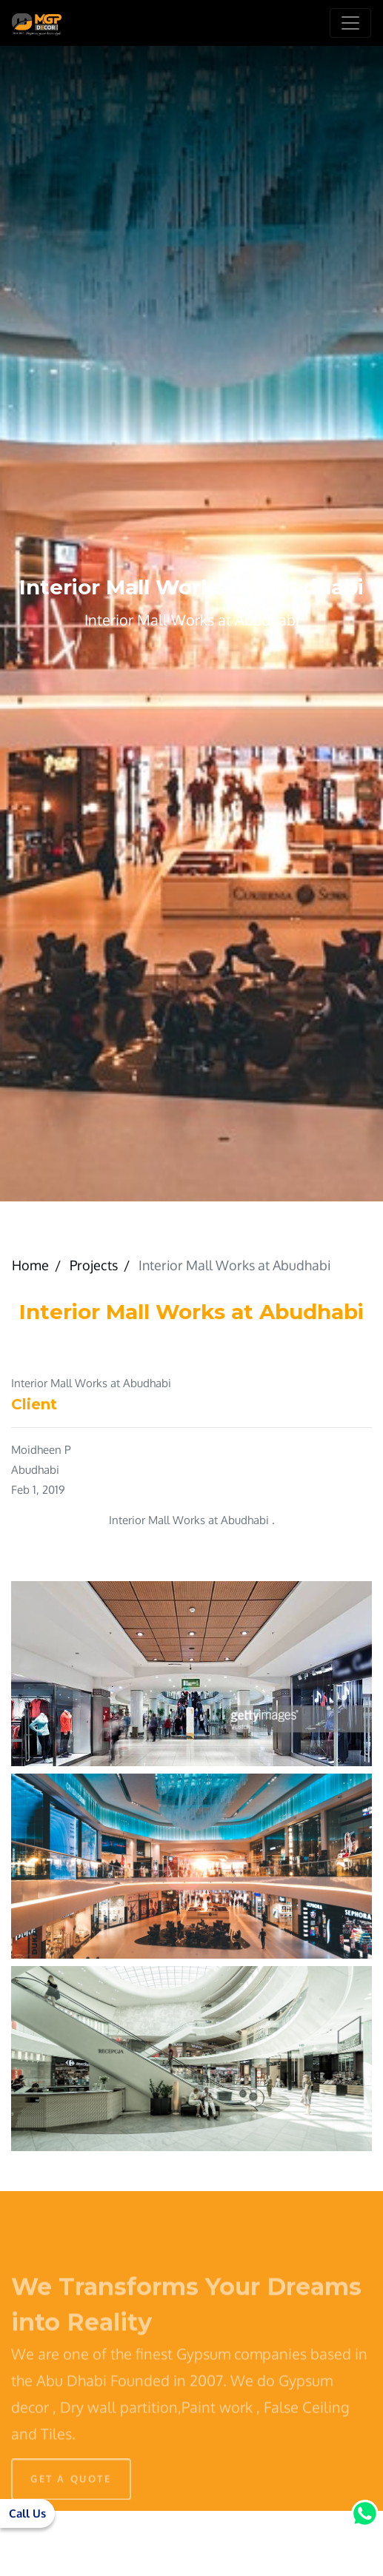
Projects (94, 1265)
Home (30, 1265)
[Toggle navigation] (350, 23)
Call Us (27, 2513)
